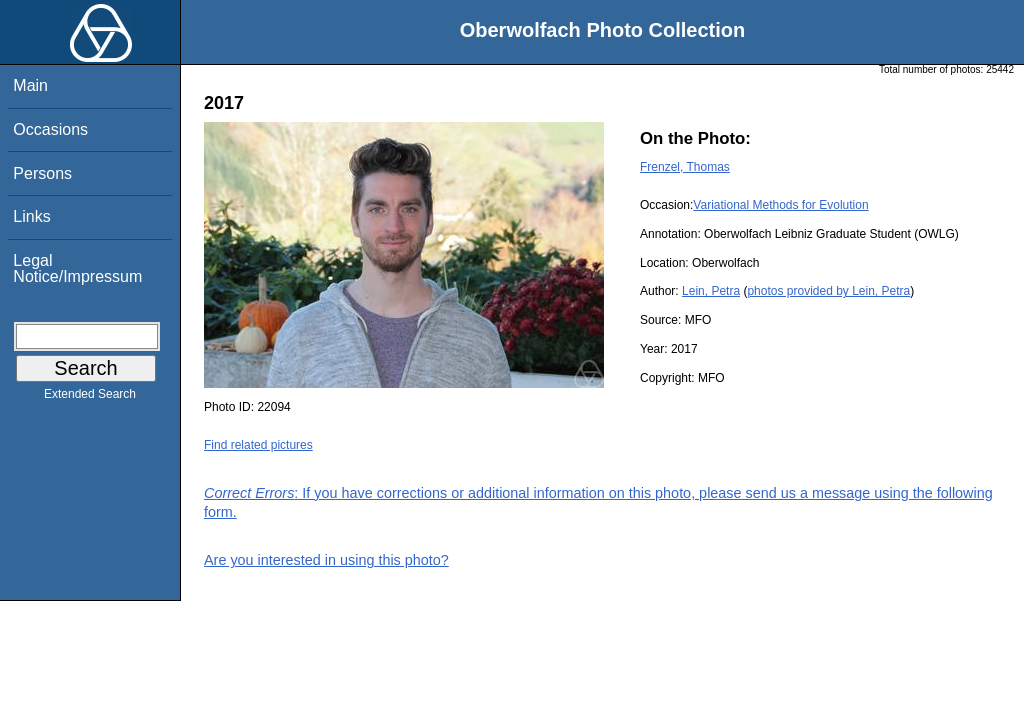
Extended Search (90, 398)
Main (30, 85)
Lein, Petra (711, 291)
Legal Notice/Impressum (77, 268)
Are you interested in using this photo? (326, 560)
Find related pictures (258, 445)
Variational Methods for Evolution (780, 205)
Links (31, 216)
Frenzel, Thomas (685, 167)
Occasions (50, 129)
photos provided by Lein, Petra (828, 291)
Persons (42, 173)
